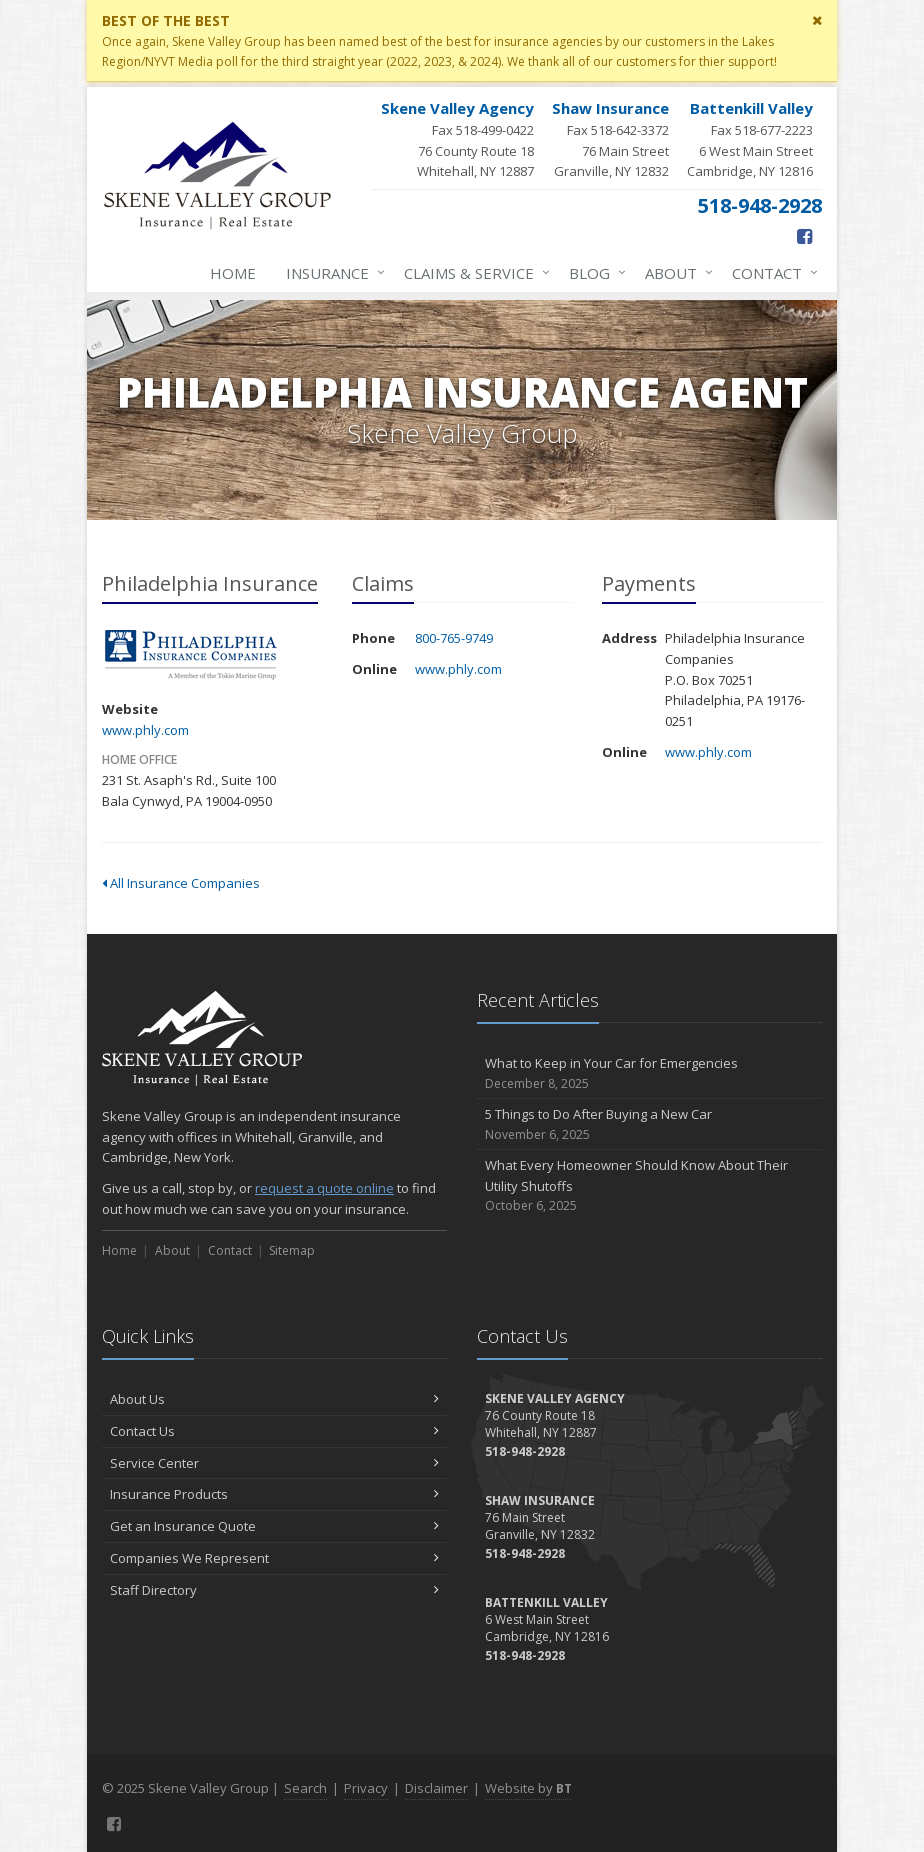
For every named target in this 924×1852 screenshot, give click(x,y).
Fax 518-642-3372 (610, 140)
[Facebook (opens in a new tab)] (804, 236)
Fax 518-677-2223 (750, 140)
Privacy (366, 1788)
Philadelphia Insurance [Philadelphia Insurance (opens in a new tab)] (191, 655)
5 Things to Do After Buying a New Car (649, 1124)
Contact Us (274, 1431)
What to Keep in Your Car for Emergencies (649, 1073)
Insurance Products (274, 1494)
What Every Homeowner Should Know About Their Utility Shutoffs (649, 1186)
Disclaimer (436, 1788)
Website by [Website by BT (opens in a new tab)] (528, 1788)
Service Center (274, 1463)
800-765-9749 (454, 638)
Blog (593, 273)
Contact (771, 273)
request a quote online (324, 1188)
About (675, 273)
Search (305, 1788)
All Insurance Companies (181, 883)
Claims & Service (473, 273)
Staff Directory (274, 1590)
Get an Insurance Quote (274, 1526)
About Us (274, 1399)
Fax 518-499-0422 (457, 140)
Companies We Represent (274, 1558)
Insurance (331, 273)
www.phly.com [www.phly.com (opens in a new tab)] (145, 730)
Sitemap (292, 1250)
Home (233, 273)
